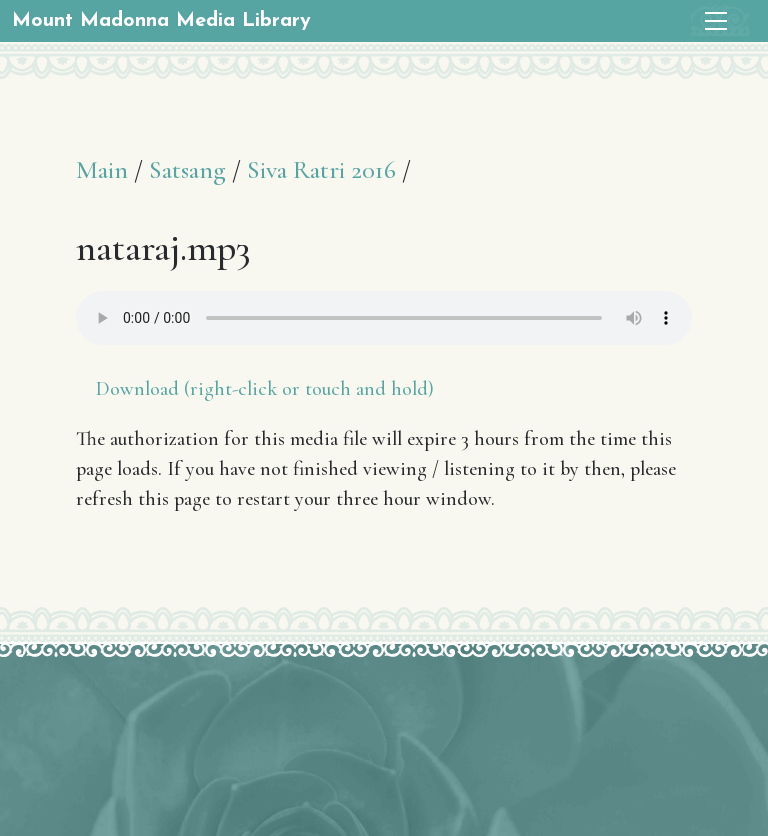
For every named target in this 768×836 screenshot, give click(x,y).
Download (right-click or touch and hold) (265, 389)
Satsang (187, 169)
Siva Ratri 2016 (321, 169)
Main (102, 169)
